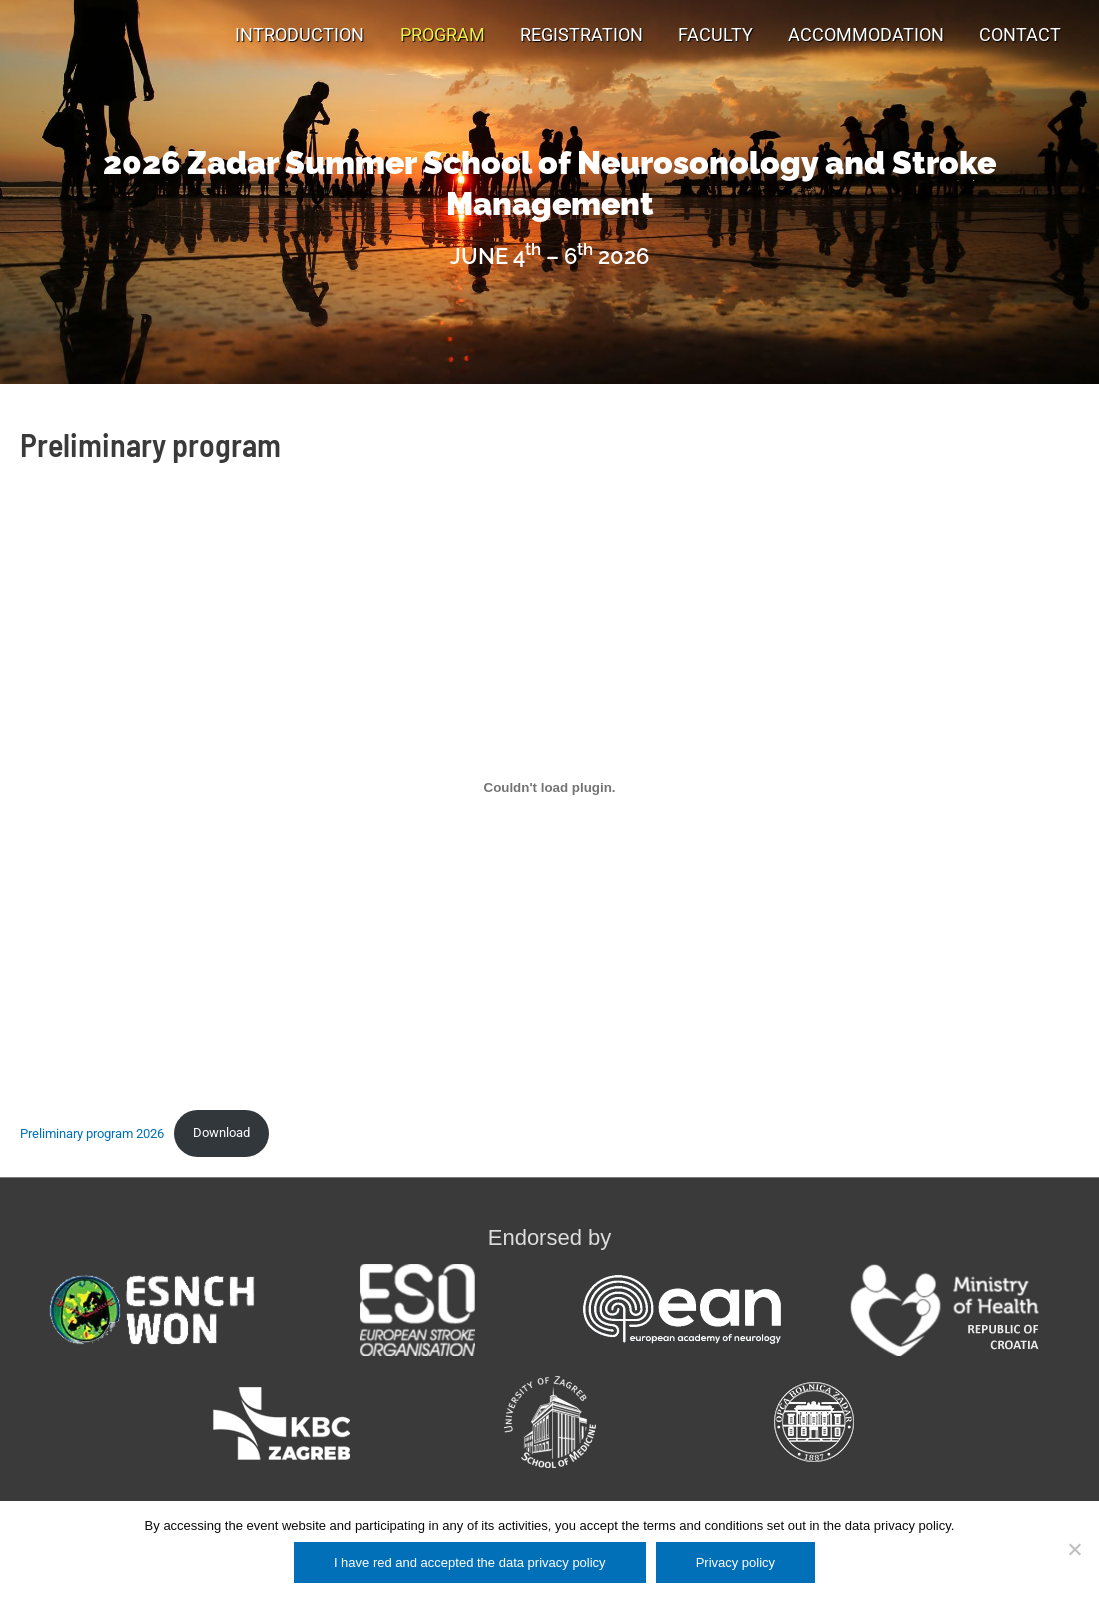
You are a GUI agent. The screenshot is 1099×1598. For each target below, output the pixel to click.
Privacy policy (735, 1562)
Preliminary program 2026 (92, 1132)
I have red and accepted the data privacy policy (470, 1562)
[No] (1074, 1549)
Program (442, 35)
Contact (1020, 35)
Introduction (299, 35)
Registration (581, 35)
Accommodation (866, 35)
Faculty (715, 35)
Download (221, 1132)
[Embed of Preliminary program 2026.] (549, 788)
